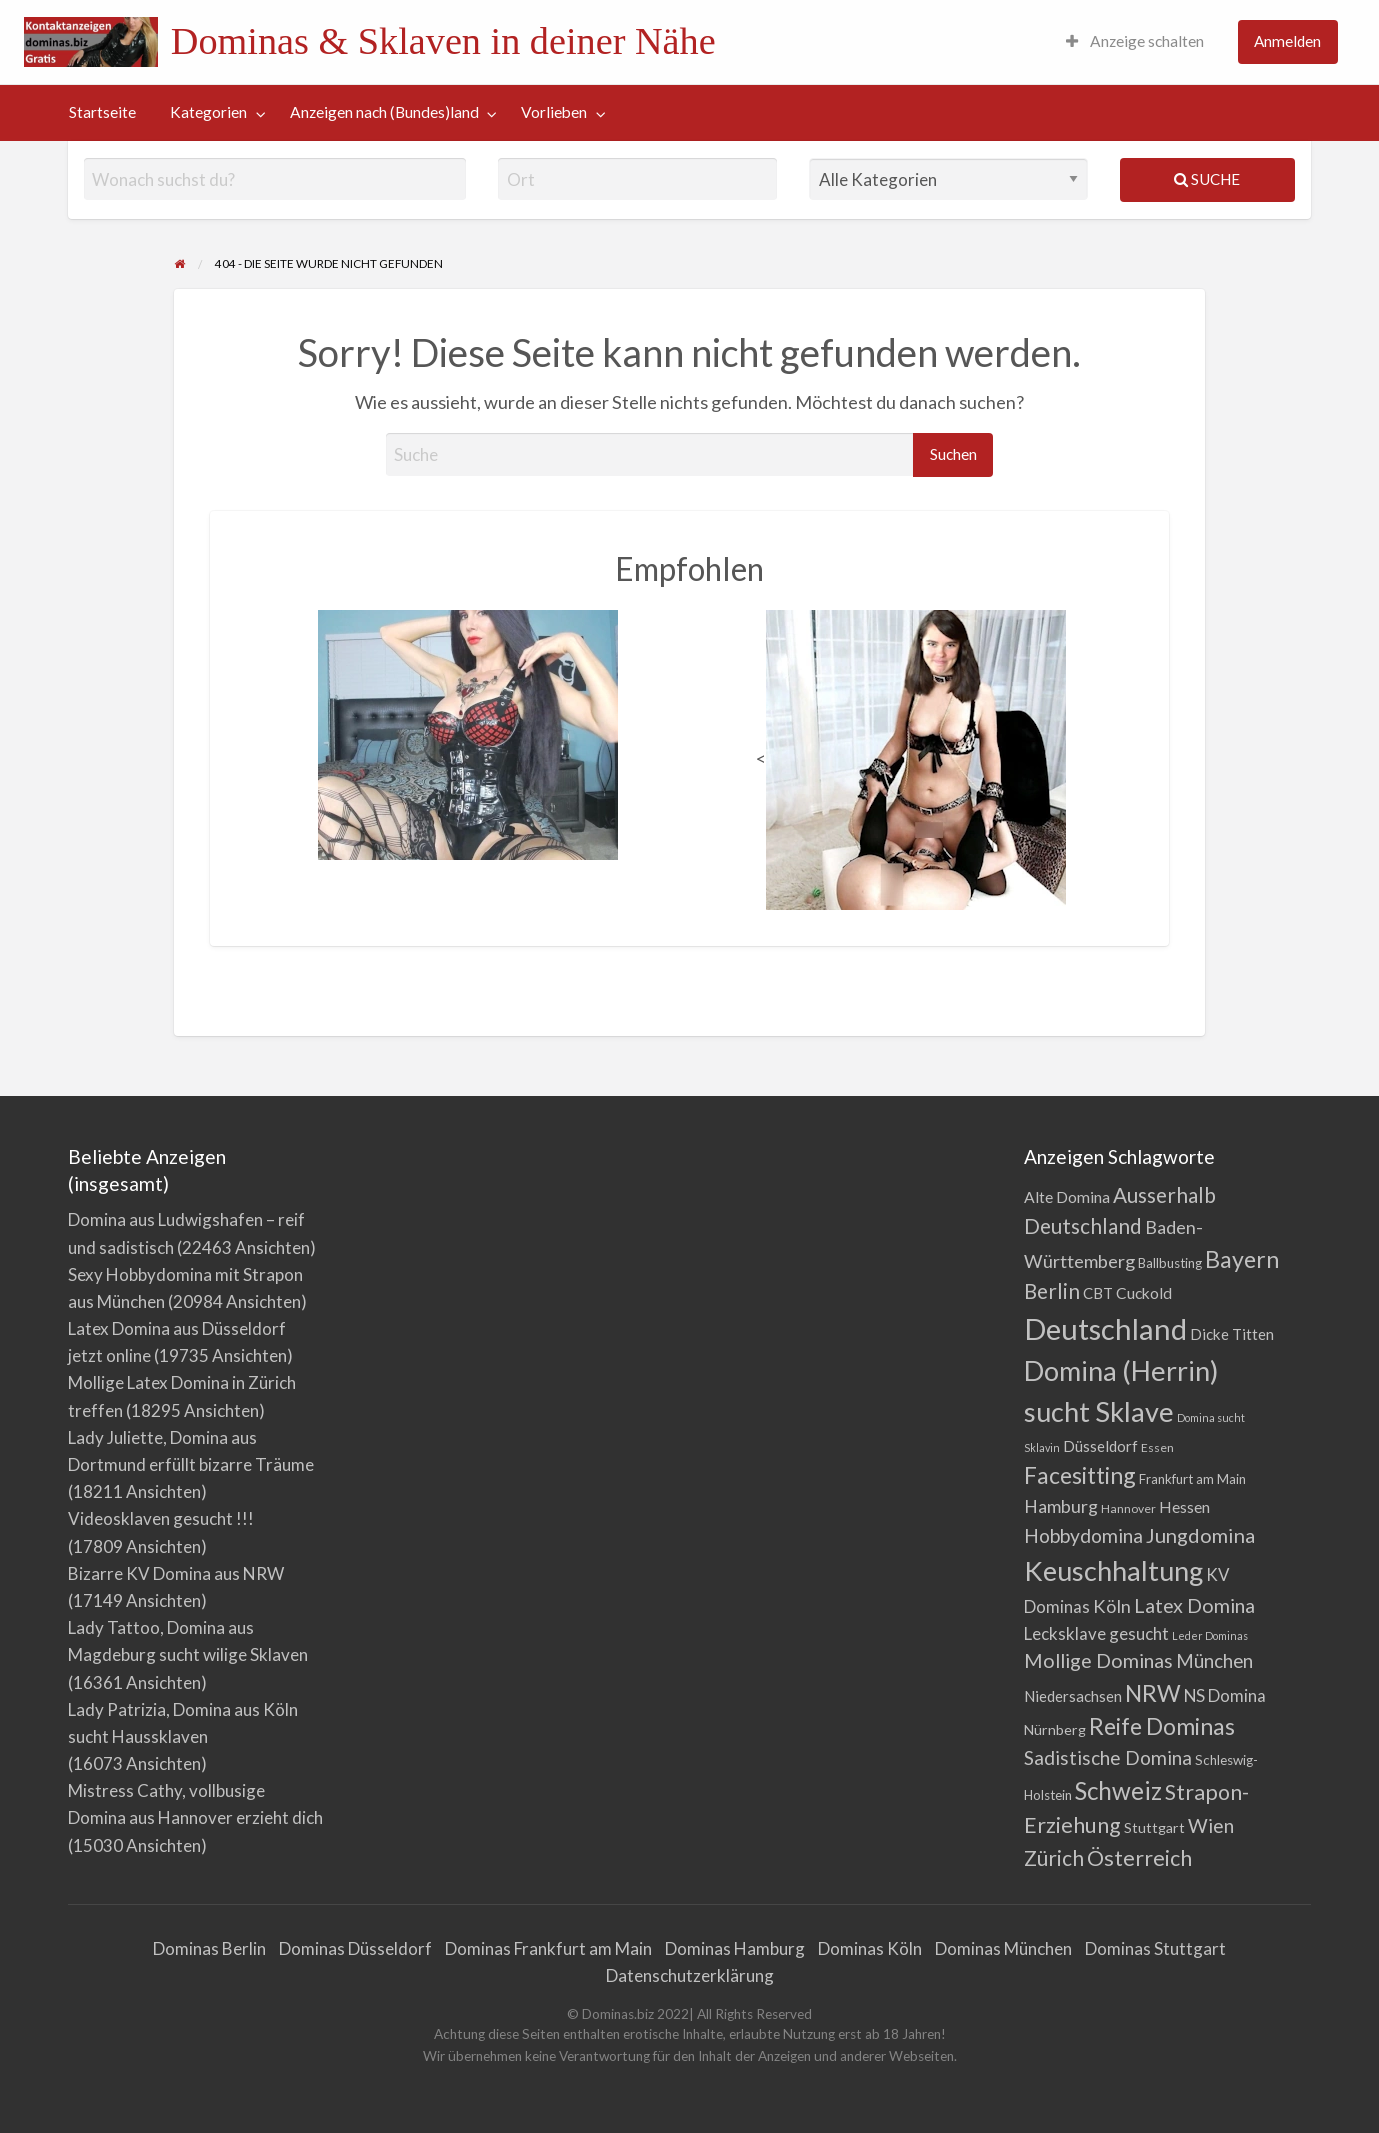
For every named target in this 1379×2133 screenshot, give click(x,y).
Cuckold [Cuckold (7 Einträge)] (1144, 1293)
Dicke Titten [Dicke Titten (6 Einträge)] (1232, 1334)
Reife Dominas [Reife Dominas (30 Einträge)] (1162, 1726)
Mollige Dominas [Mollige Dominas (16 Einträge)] (1098, 1660)
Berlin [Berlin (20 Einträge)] (1052, 1291)
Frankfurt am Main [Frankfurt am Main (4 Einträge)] (1192, 1479)
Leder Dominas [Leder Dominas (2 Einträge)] (1210, 1635)
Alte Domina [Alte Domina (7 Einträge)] (1067, 1197)
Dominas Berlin (209, 1948)
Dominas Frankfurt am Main (548, 1948)
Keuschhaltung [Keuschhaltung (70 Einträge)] (1113, 1570)
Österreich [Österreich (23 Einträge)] (1139, 1858)
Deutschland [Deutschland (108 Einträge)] (1105, 1328)
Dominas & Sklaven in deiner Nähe (443, 41)
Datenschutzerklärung (690, 1975)
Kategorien (208, 112)
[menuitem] (1135, 42)
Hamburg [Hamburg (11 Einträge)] (1061, 1506)
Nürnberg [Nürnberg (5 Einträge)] (1055, 1729)
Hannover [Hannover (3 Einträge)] (1128, 1508)
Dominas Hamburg (735, 1948)
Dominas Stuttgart (1155, 1948)
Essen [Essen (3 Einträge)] (1157, 1447)
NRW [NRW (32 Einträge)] (1153, 1693)
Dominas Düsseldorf (355, 1948)
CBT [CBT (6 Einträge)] (1098, 1293)
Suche (1207, 179)
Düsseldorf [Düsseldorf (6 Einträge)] (1100, 1446)
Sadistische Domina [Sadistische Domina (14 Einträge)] (1108, 1757)
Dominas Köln (870, 1948)
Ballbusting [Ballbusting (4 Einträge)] (1170, 1263)
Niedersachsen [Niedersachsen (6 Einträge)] (1073, 1696)
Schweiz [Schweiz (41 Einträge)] (1118, 1790)
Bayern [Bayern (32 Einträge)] (1242, 1259)
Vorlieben (554, 112)
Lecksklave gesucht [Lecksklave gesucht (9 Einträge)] (1096, 1633)
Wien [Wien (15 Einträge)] (1211, 1825)
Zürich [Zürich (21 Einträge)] (1054, 1857)
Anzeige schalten (1135, 41)
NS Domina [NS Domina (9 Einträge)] (1225, 1695)
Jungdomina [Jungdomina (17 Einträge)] (1200, 1535)
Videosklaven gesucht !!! (161, 1518)
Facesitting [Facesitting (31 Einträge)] (1080, 1475)
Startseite (102, 112)
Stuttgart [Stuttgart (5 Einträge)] (1154, 1827)
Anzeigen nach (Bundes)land (384, 112)
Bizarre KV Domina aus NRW (176, 1573)
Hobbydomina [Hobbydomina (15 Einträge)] (1083, 1535)
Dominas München (1003, 1948)
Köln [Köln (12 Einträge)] (1112, 1606)
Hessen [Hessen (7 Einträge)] (1184, 1507)
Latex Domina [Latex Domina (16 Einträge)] (1194, 1605)
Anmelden (1287, 41)
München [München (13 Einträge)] (1214, 1661)
